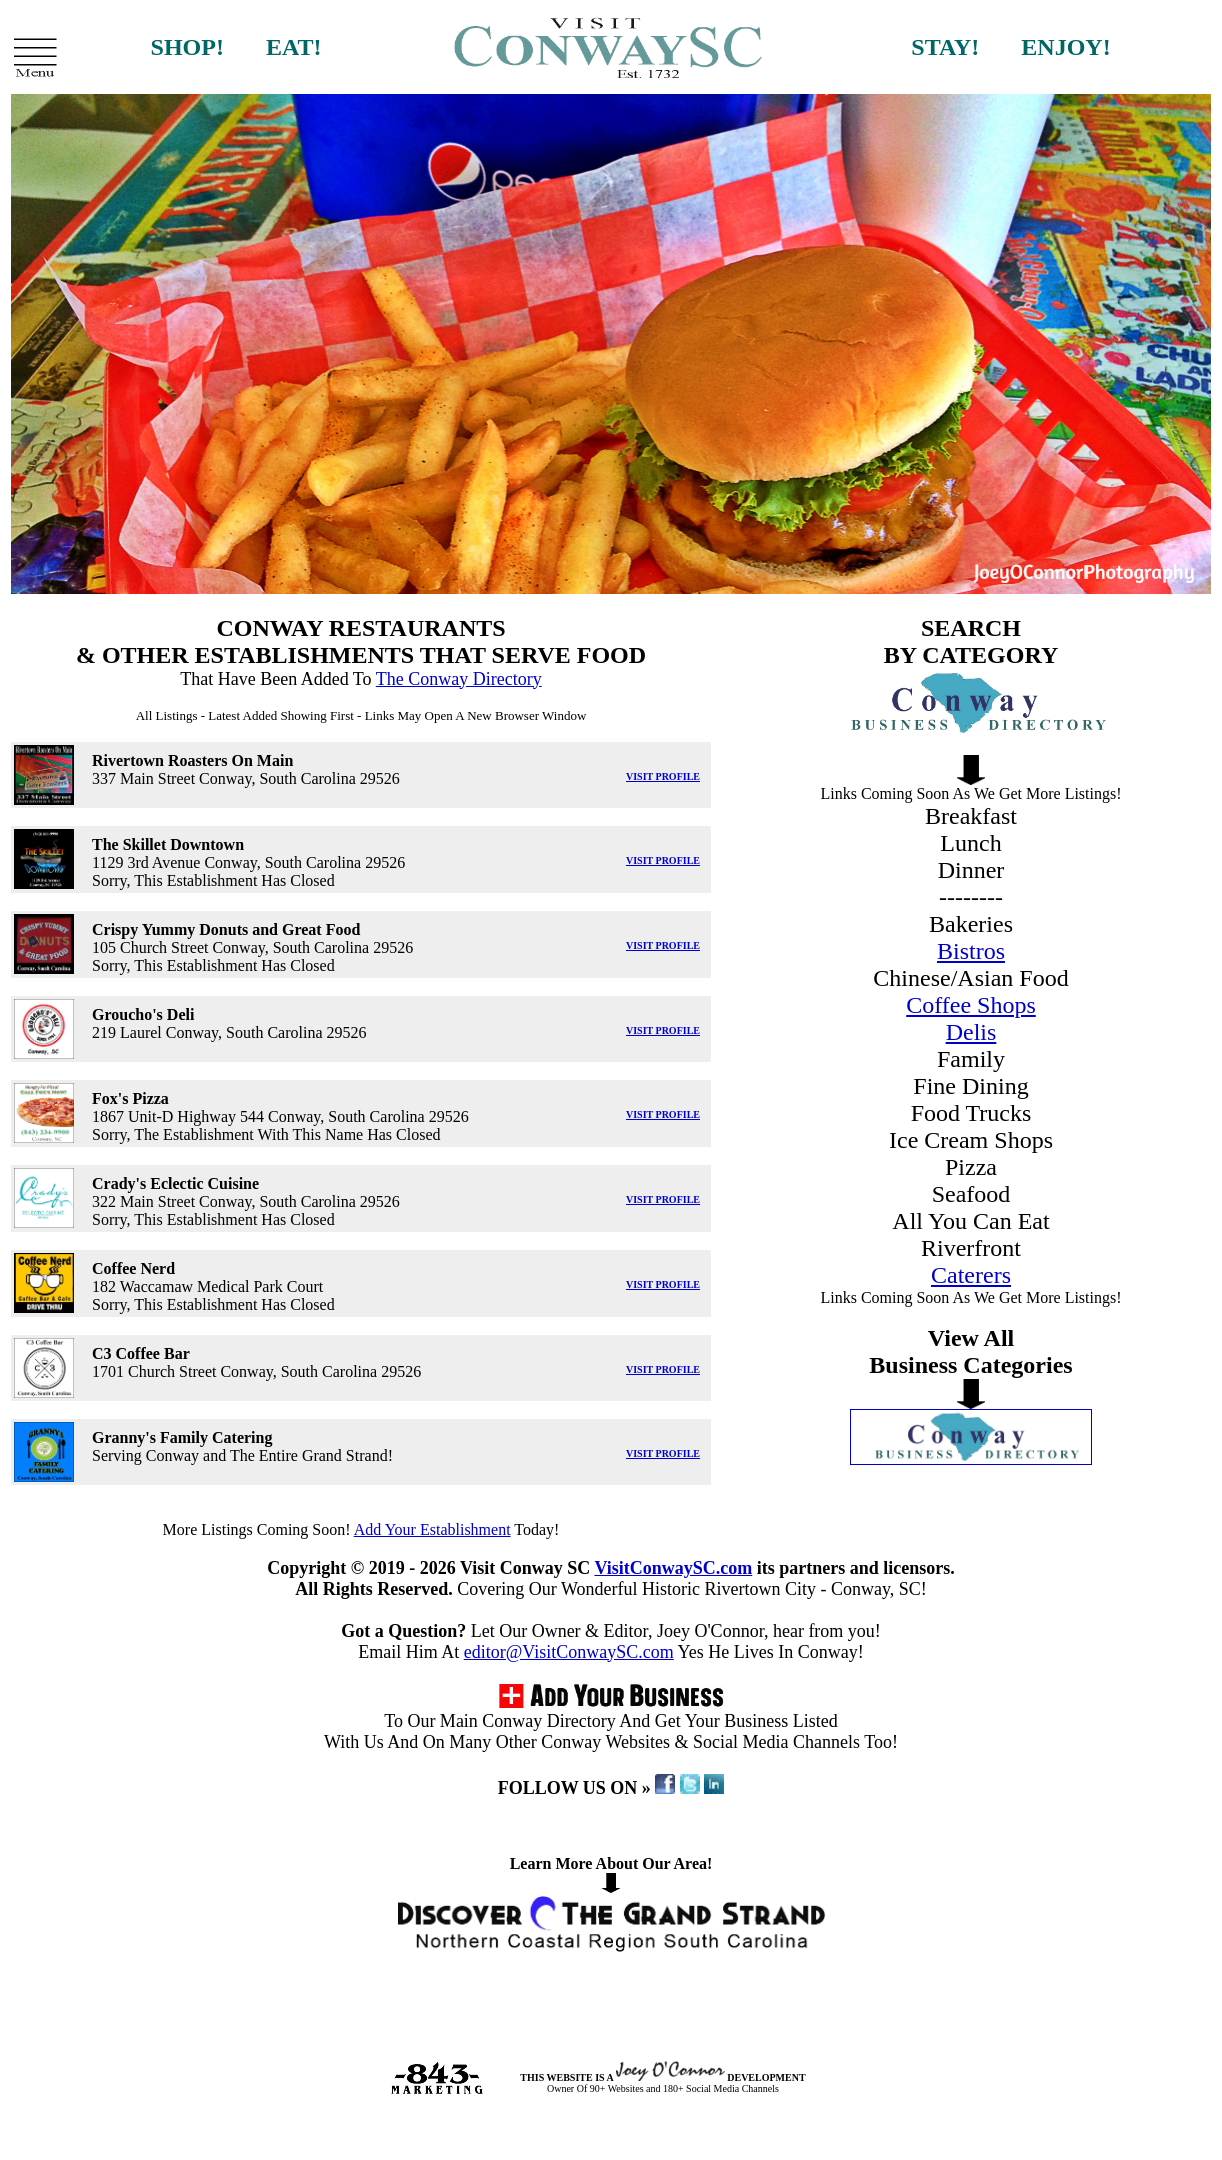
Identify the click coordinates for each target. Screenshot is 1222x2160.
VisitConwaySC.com (673, 1568)
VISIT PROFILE (663, 776)
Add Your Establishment (432, 1529)
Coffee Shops (971, 1005)
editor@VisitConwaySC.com (569, 1652)
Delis (971, 1032)
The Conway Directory (459, 679)
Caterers (971, 1275)
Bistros (971, 951)
